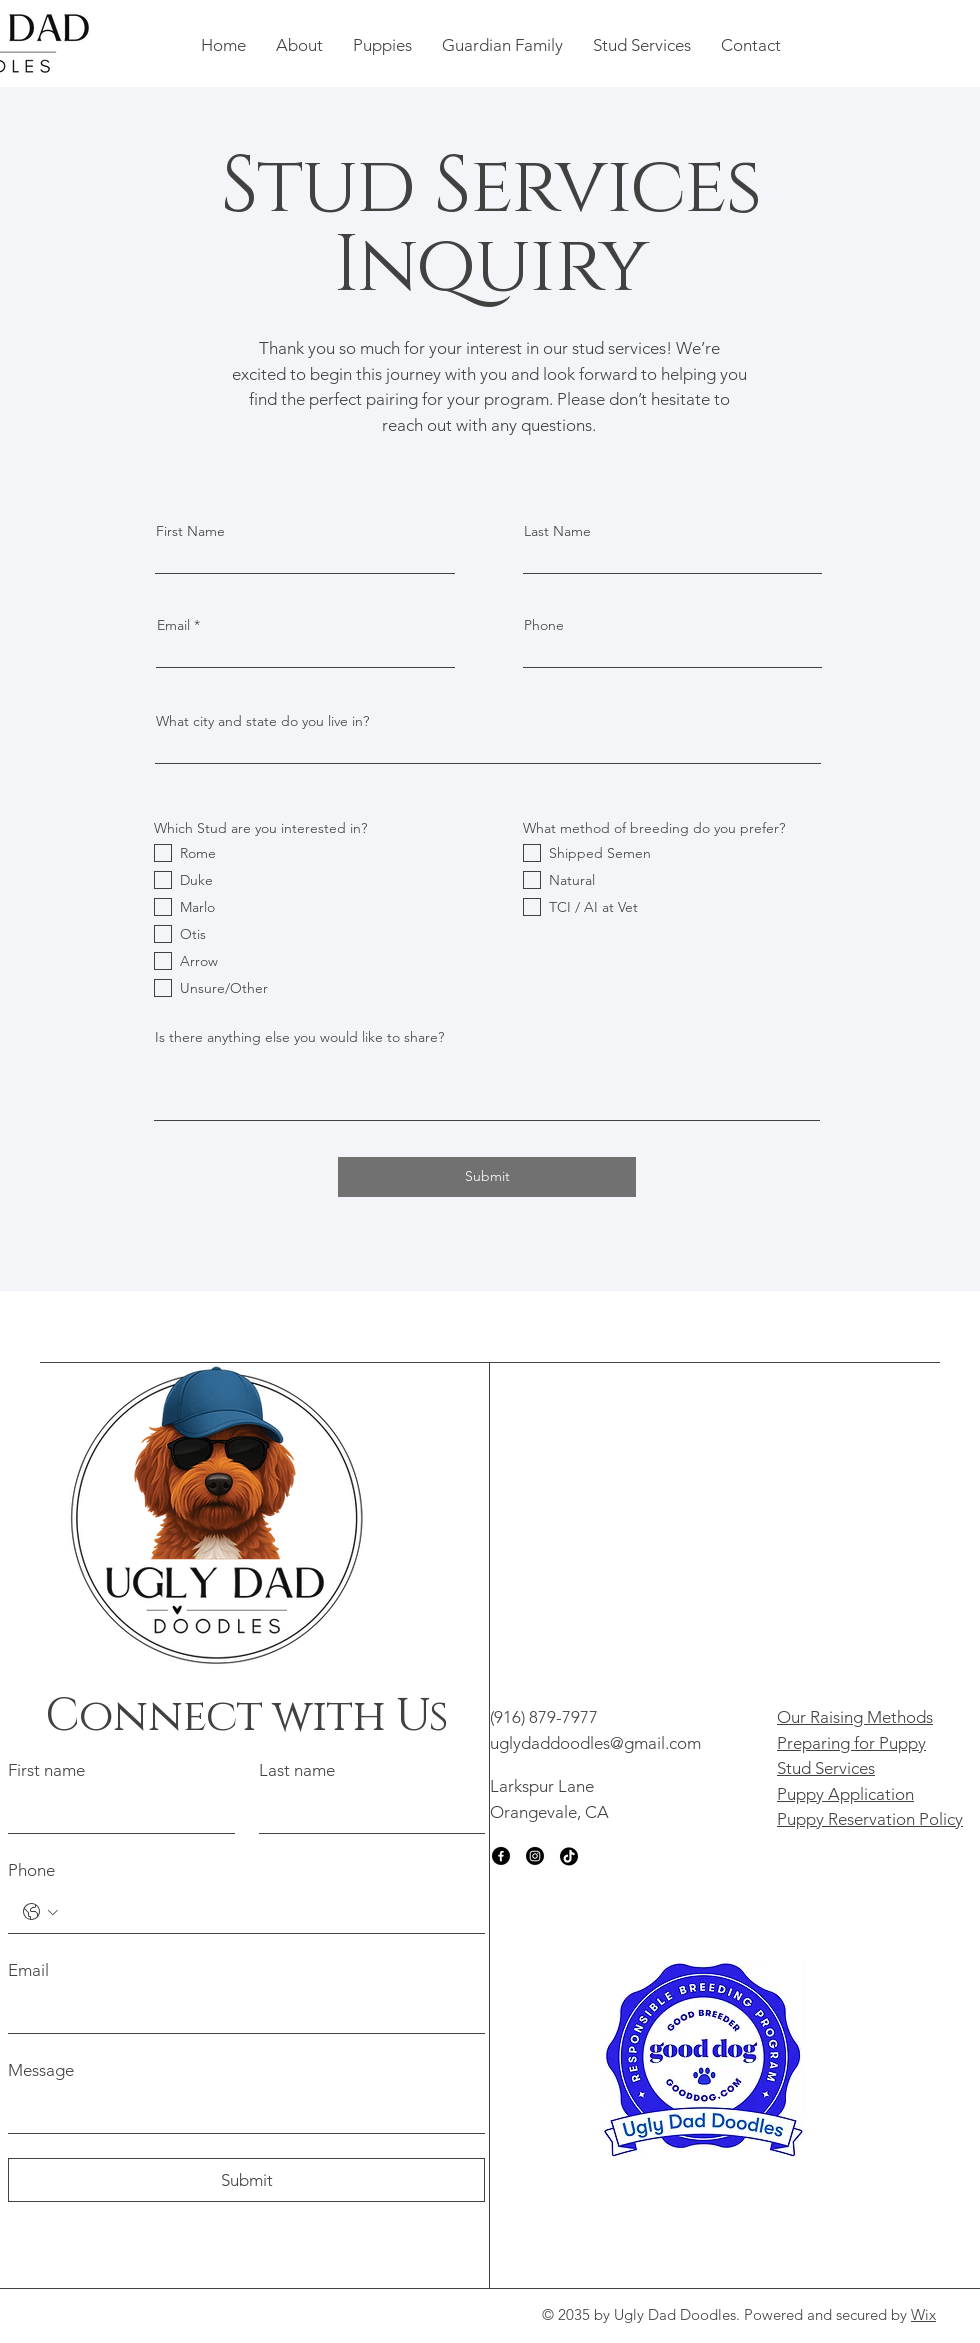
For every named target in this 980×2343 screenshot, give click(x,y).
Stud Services (826, 1768)
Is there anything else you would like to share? (299, 1037)
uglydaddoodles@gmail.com (595, 1743)
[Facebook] (501, 1856)
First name (46, 1770)
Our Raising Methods (855, 1717)
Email (173, 625)
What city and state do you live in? (262, 721)
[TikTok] (569, 1856)
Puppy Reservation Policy (870, 1819)
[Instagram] (535, 1856)
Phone (544, 625)
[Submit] (487, 1177)
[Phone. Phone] (267, 1913)
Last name (297, 1770)
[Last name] (366, 1813)
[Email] (240, 2013)
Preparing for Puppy (851, 1743)
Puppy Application (845, 1794)
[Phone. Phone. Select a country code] (40, 1912)
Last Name (557, 531)
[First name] (115, 1813)
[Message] (240, 2113)
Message (41, 2070)
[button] (299, 45)
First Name (190, 531)
